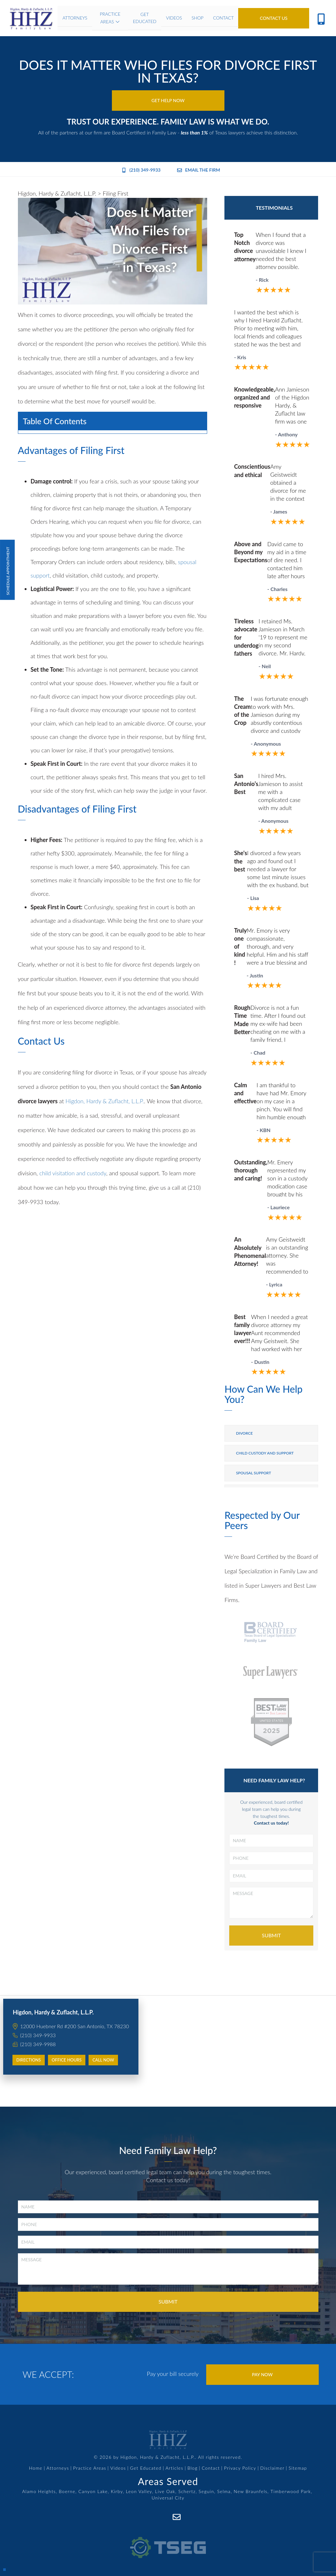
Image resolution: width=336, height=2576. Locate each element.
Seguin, (207, 2491)
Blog (192, 2468)
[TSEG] (168, 2540)
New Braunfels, (251, 2491)
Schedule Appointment (7, 570)
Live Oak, (166, 2491)
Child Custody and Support (265, 1453)
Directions (28, 2059)
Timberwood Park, (291, 2491)
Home (36, 2468)
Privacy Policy (240, 2468)
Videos (118, 2468)
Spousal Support (253, 1472)
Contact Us (273, 18)
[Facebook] (162, 2516)
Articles (175, 2468)
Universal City (168, 2497)
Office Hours (67, 2059)
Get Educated (145, 2468)
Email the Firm (198, 170)
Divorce (244, 1433)
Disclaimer (272, 2468)
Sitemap (298, 2468)
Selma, (224, 2491)
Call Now (103, 2059)
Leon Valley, (139, 2491)
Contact (211, 2468)
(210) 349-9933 (141, 170)
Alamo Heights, (39, 2491)
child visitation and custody (72, 1173)
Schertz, (187, 2491)
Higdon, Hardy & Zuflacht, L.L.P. (105, 1101)
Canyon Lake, (93, 2491)
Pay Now (262, 2374)
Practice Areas (89, 2468)
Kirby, (117, 2491)
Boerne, (68, 2491)
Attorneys (57, 2468)
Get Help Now (168, 100)
